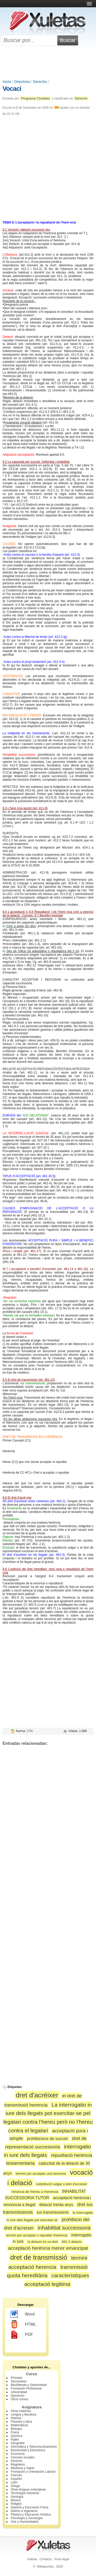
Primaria (16, 2378)
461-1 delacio (72, 2242)
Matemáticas (19, 2425)
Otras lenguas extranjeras (28, 2489)
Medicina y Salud (22, 2468)
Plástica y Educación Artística (31, 2514)
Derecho (40, 82)
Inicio (7, 82)
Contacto (46, 2559)
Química (16, 2436)
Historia (16, 2418)
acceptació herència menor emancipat (48, 2248)
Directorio (22, 82)
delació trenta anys (56, 2204)
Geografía (17, 2443)
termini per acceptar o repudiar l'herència (36, 2235)
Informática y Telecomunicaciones (34, 2446)
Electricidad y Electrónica (28, 2450)
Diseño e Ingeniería (24, 2511)
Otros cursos (19, 2399)
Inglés (15, 2439)
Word (22, 2314)
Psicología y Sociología (26, 2518)
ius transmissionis (53, 2212)
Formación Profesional (26, 2388)
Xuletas (32, 2559)
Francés (16, 2475)
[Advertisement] (48, 63)
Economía (18, 2454)
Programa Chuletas (35, 98)
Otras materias (21, 2411)
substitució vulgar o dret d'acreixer (61, 2184)
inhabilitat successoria (64, 2228)
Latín (14, 2482)
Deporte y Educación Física (29, 2507)
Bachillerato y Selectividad (29, 2385)
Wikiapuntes (45, 2566)
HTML (23, 2324)
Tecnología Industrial (25, 2493)
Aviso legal (61, 2559)
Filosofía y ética (21, 2421)
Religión (16, 2504)
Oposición (17, 2395)
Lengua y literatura (23, 2414)
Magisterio (18, 2464)
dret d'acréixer (37, 2095)
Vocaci (12, 88)
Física (15, 2432)
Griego (15, 2486)
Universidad (19, 2392)
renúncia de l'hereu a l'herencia (35, 2192)
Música (15, 2500)
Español (16, 2479)
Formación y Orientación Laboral (33, 2471)
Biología (16, 2429)
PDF (21, 2335)
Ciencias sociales (23, 2457)
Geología (17, 2496)
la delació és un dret (42, 2242)
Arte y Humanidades (25, 2521)
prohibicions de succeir (47, 2138)
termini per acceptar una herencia (41, 2173)
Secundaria (18, 2381)
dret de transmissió (38, 2257)
